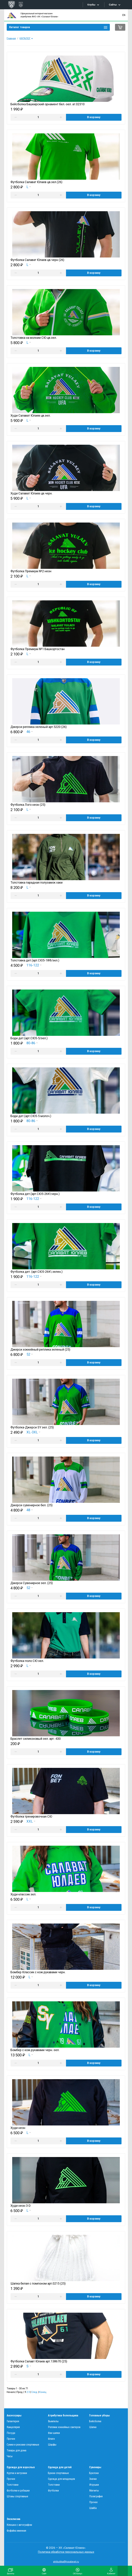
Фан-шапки (54, 2433)
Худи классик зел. (23, 1894)
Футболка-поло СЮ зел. (27, 1661)
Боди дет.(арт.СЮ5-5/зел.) (29, 1038)
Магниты (94, 2490)
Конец (42, 2392)
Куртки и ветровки (17, 2473)
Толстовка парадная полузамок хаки (36, 882)
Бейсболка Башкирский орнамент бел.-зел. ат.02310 (47, 104)
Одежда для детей (60, 2467)
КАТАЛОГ (25, 38)
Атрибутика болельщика (63, 2415)
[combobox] (28, 186)
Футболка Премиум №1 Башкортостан (37, 649)
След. (34, 2392)
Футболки (53, 2490)
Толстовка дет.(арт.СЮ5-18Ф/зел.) (34, 960)
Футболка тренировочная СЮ (31, 1816)
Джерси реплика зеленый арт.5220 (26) (38, 727)
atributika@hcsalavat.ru (66, 2561)
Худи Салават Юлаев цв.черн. (31, 493)
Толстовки (12, 2484)
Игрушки (94, 2484)
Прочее (11, 2438)
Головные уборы (99, 2415)
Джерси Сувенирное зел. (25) (31, 1583)
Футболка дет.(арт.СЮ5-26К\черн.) (35, 1194)
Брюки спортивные (58, 2473)
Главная (11, 38)
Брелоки (94, 2473)
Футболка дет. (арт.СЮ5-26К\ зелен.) (36, 1271)
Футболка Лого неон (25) (27, 804)
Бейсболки (95, 2421)
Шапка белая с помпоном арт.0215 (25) (38, 2283)
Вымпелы (53, 2421)
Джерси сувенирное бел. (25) (31, 1505)
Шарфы (52, 2444)
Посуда (11, 2433)
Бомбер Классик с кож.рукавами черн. (37, 1972)
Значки (93, 2479)
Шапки (92, 2427)
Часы (10, 2456)
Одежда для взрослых (21, 2467)
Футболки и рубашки (18, 2490)
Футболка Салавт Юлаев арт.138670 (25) (38, 2361)
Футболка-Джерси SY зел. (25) (32, 1427)
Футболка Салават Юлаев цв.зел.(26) (36, 182)
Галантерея (13, 2421)
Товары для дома (16, 2450)
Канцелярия (13, 2427)
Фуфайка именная (16, 2530)
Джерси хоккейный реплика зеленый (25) (40, 1349)
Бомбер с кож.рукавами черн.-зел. (34, 2050)
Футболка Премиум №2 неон (30, 571)
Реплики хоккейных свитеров (64, 2427)
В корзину (93, 117)
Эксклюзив (13, 2519)
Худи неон (17, 2128)
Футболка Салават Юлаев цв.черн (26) (37, 260)
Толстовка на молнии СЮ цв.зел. (33, 337)
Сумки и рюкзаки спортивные (23, 2444)
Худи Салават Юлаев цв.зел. (30, 415)
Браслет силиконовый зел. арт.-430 (35, 1738)
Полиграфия (96, 2496)
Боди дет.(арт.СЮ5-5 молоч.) (30, 1116)
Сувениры (95, 2467)
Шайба (93, 2508)
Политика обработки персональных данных (66, 2552)
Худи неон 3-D (20, 2205)
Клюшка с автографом (19, 2524)
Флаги (51, 2438)
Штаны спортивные (17, 2496)
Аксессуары (14, 2415)
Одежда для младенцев (61, 2479)
